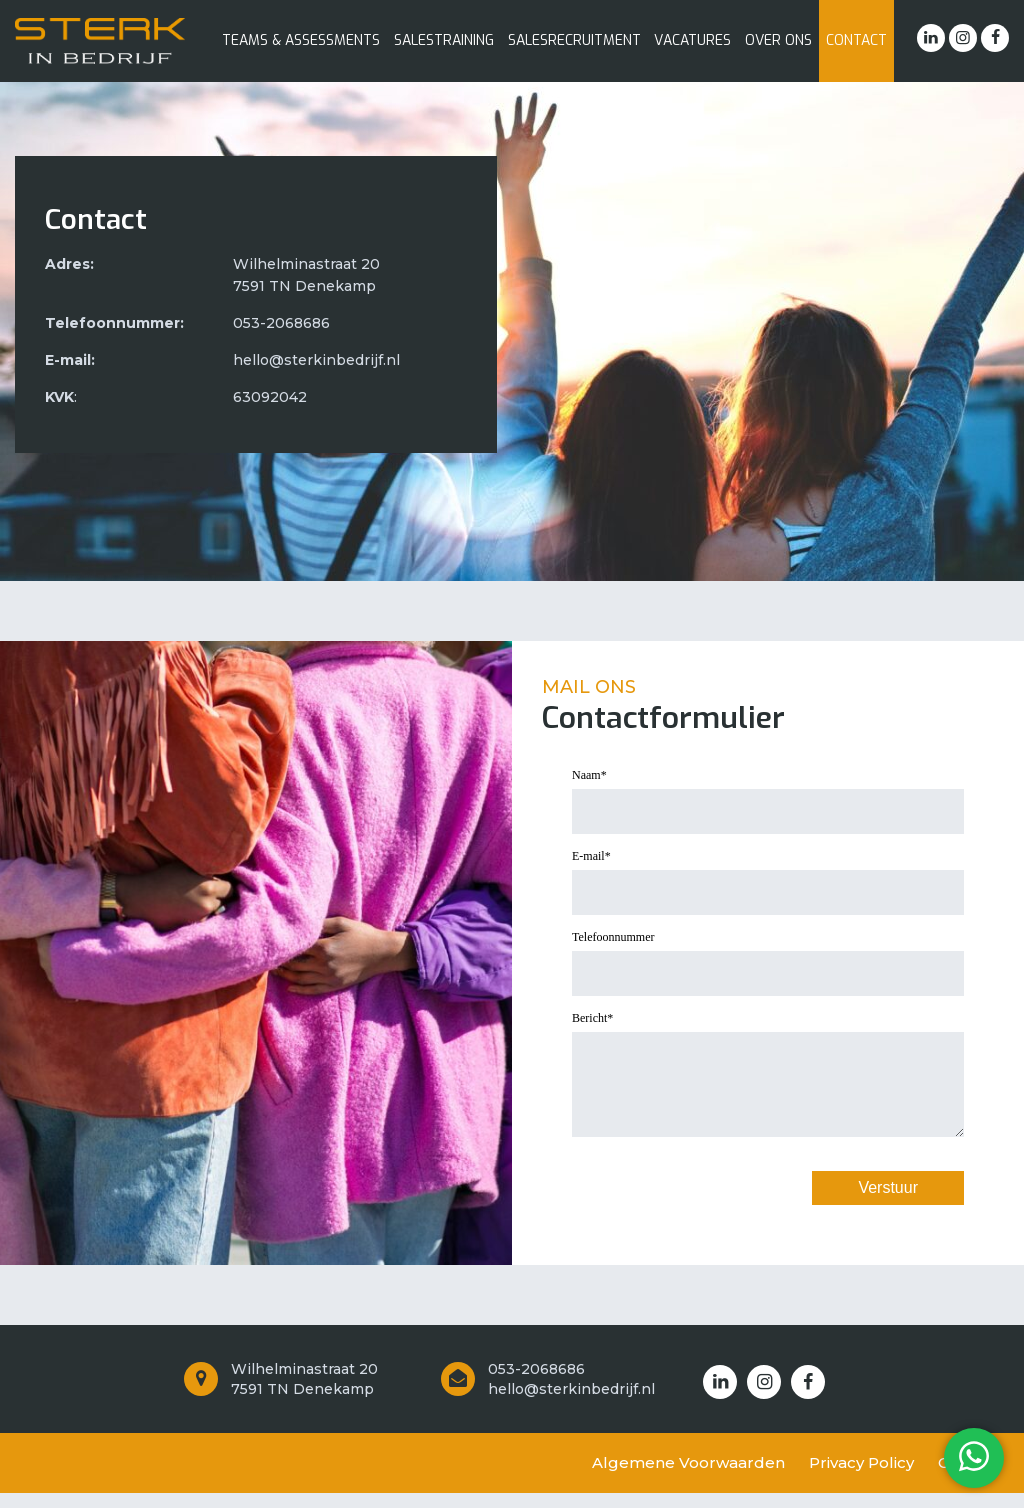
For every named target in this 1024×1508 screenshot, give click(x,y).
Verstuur (888, 1202)
